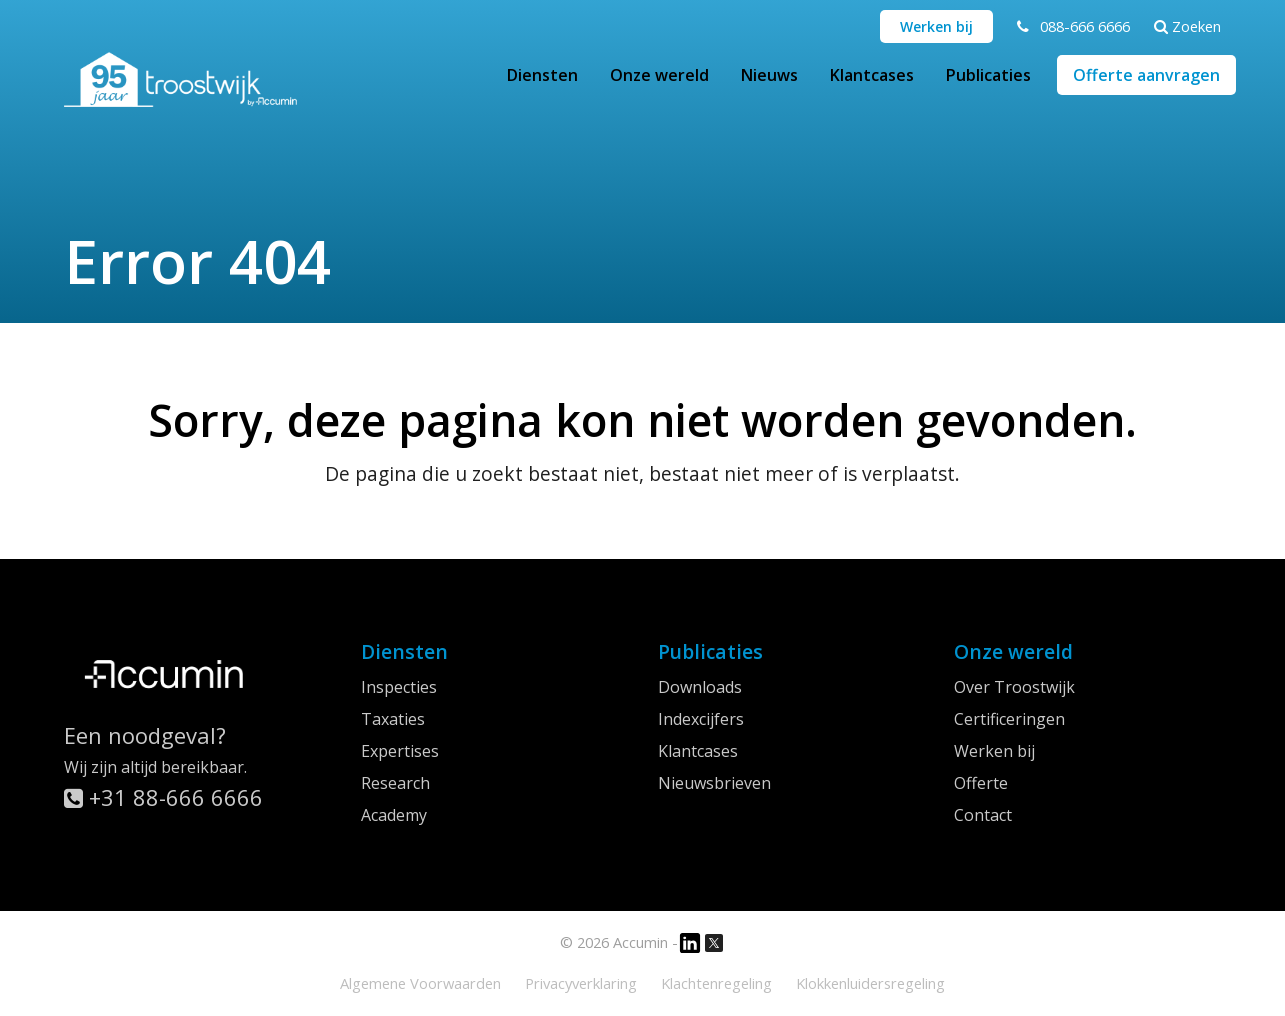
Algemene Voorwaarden (420, 983)
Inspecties (399, 687)
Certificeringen (1009, 719)
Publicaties (988, 75)
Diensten (542, 75)
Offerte (981, 783)
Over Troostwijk (1014, 687)
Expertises (400, 751)
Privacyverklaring (581, 983)
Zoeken (1187, 26)
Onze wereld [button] (659, 75)
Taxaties (393, 719)
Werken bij (936, 26)
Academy (394, 815)
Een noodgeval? (145, 735)
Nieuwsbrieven (714, 783)
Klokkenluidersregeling (870, 983)
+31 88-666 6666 (163, 797)
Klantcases (872, 75)
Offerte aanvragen (1146, 75)
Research (395, 783)
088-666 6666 (1085, 26)
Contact (983, 815)
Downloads (700, 687)
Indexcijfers (701, 719)
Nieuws (769, 75)
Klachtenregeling (716, 983)
